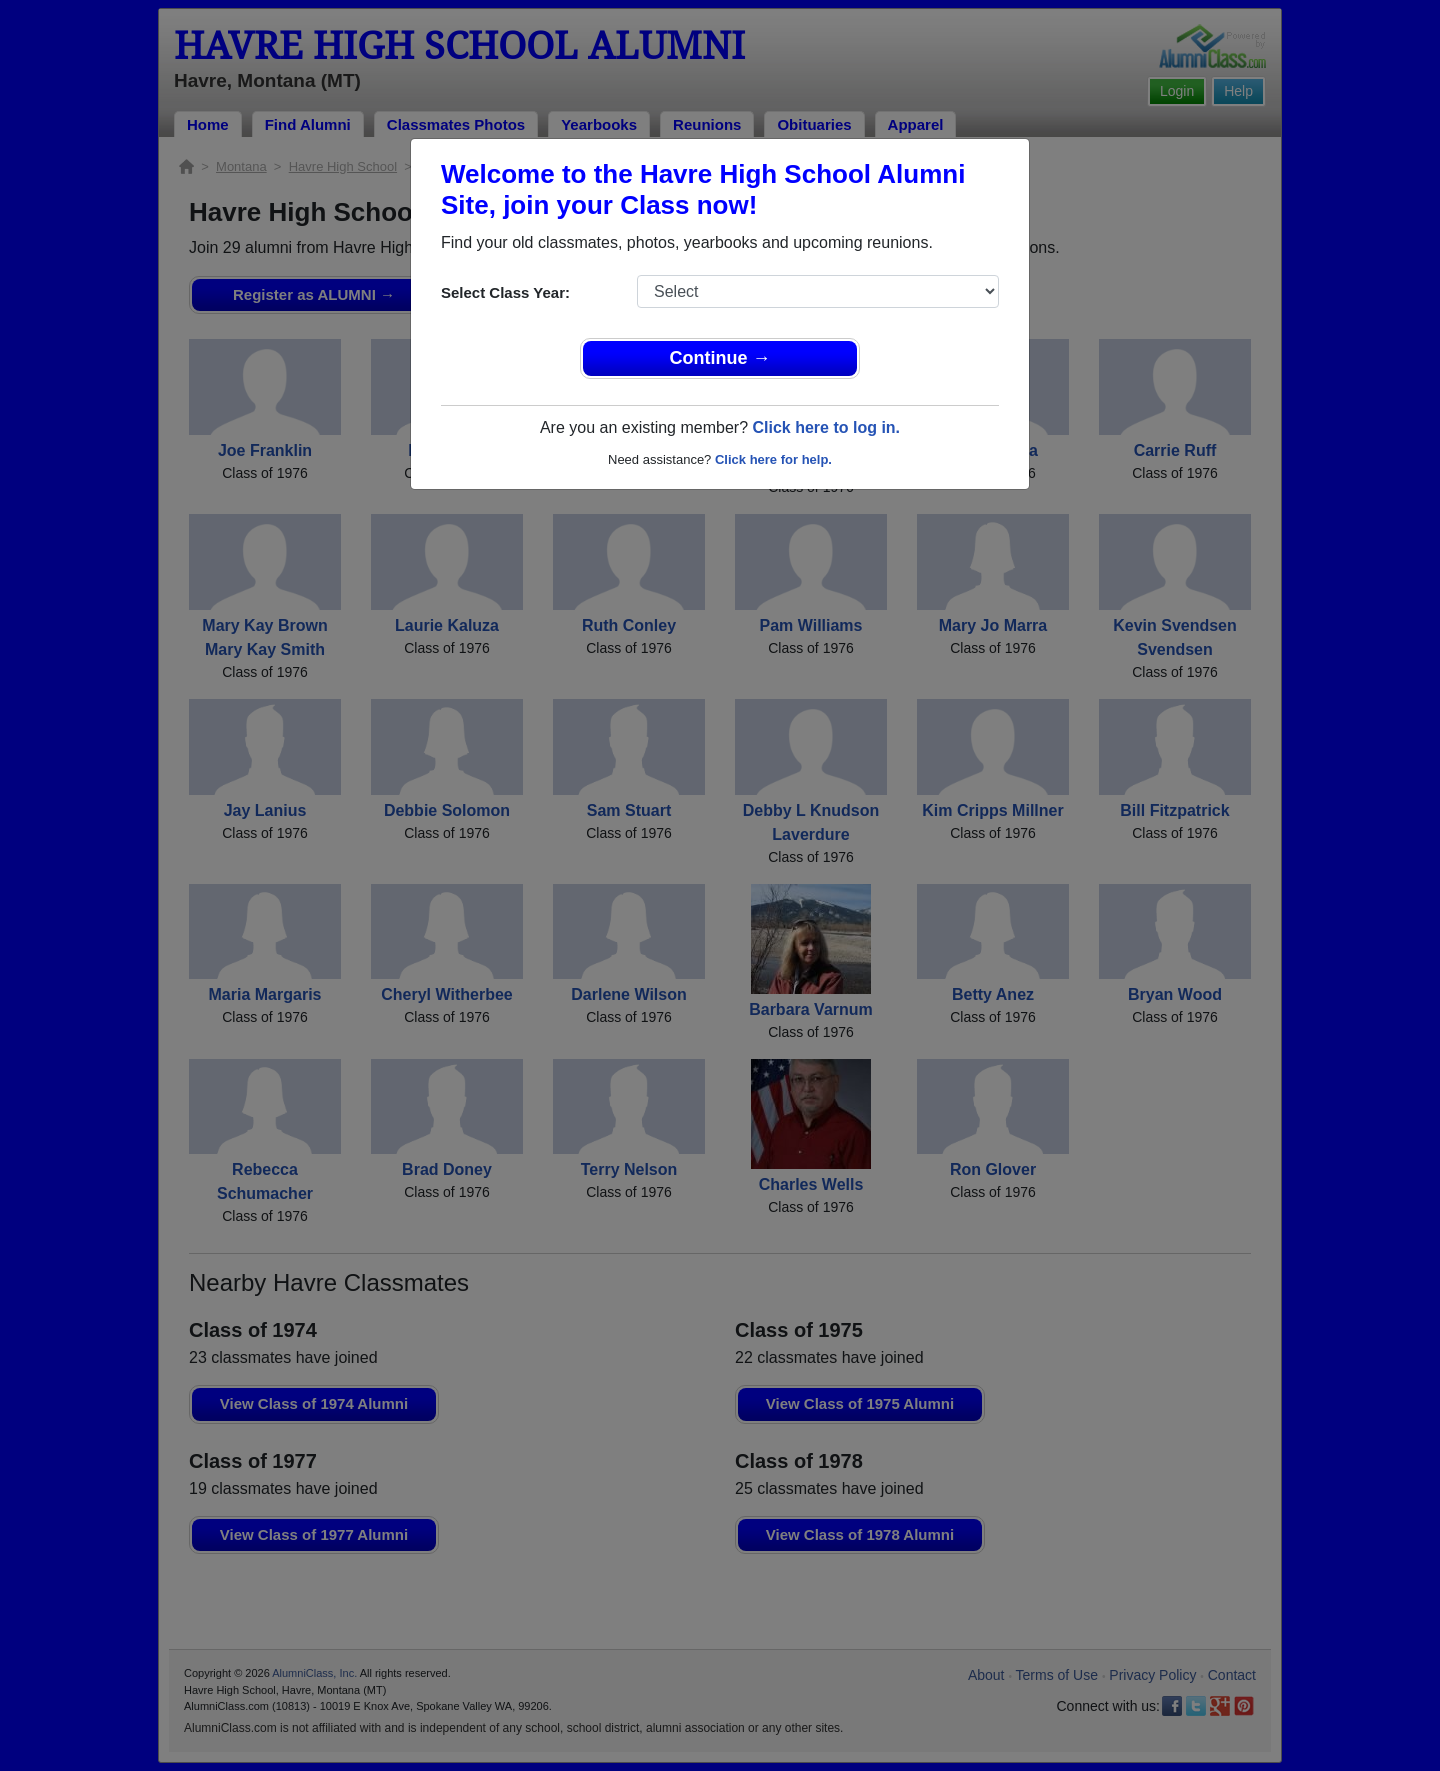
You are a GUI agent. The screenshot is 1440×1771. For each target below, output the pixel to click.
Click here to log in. (826, 427)
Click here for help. (773, 459)
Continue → (720, 358)
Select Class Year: (505, 292)
